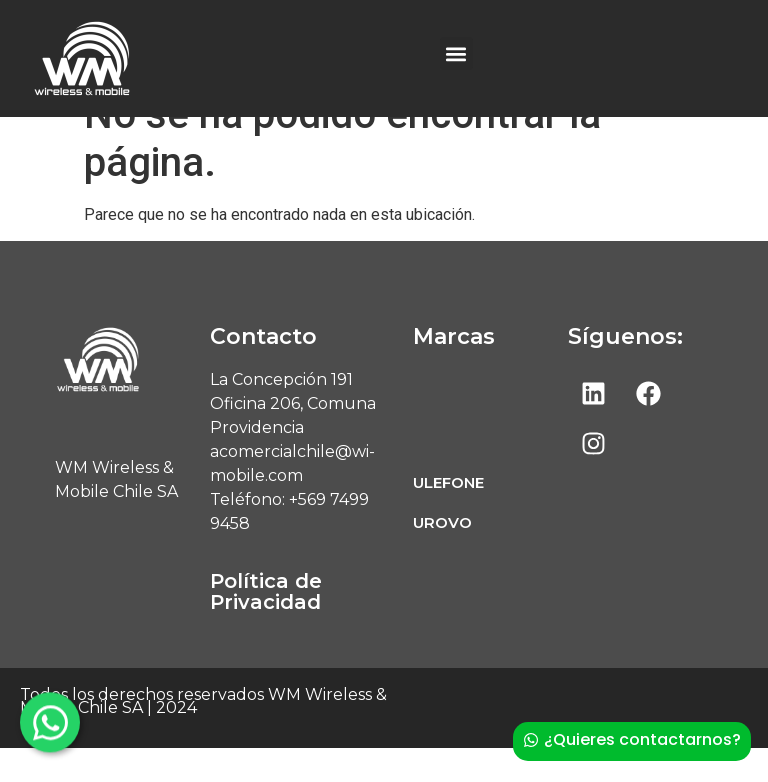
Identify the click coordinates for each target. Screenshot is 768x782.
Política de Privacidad (266, 625)
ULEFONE (448, 516)
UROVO (442, 556)
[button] (456, 53)
